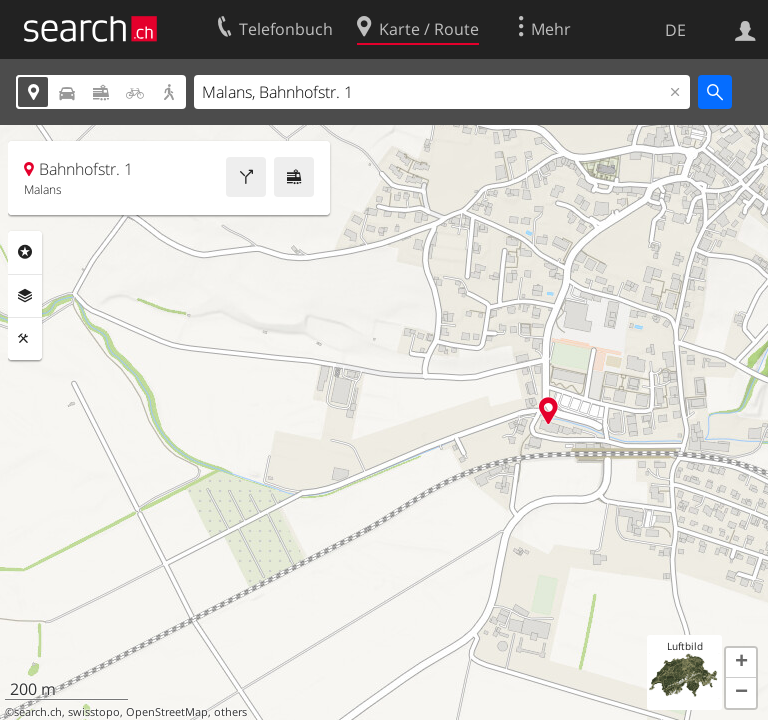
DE (675, 30)
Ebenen (25, 296)
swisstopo (94, 712)
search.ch (38, 712)
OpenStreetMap (167, 712)
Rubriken (25, 252)
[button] (741, 663)
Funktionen (25, 339)
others (230, 712)
